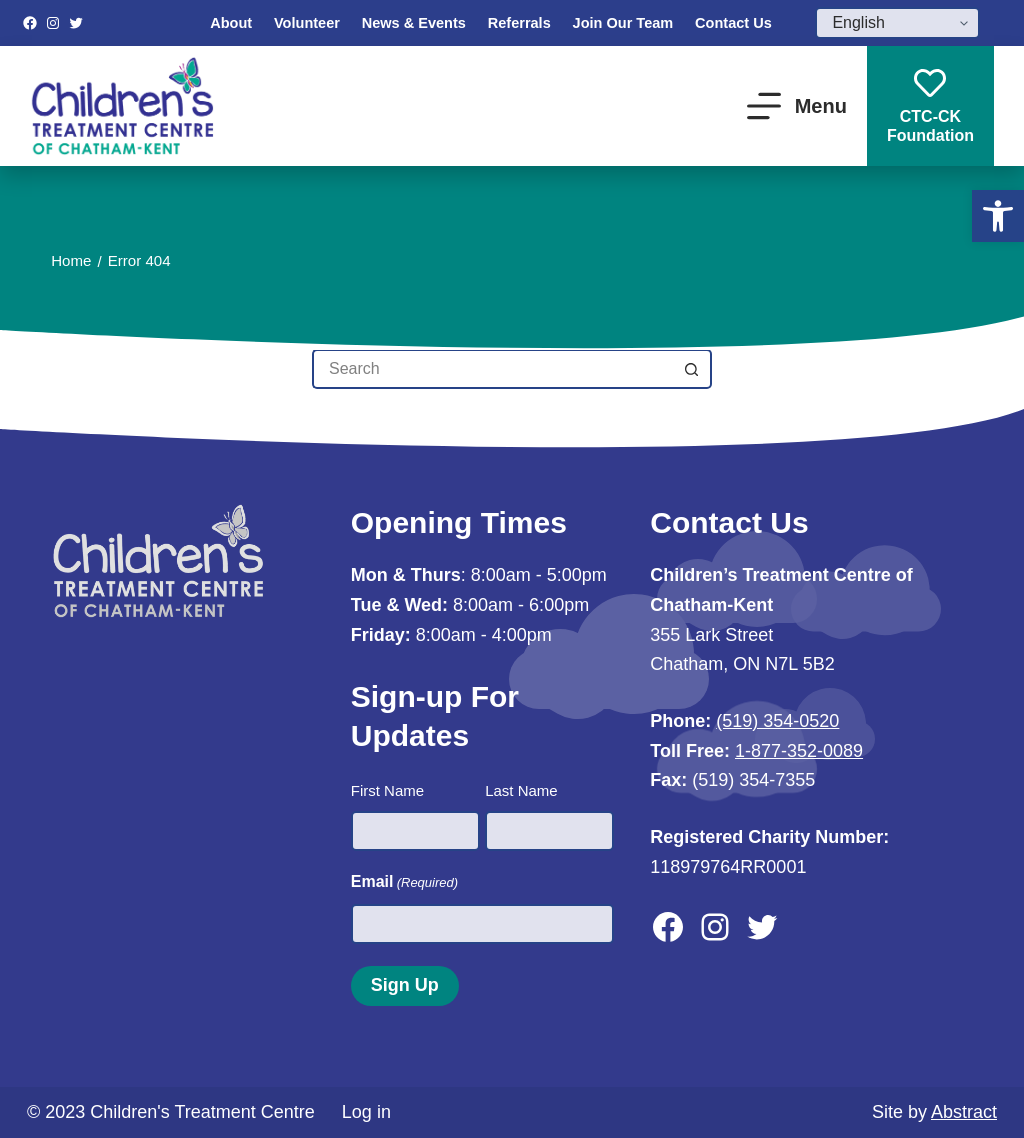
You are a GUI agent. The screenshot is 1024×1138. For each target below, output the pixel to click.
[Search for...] (492, 369)
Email (404, 882)
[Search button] (692, 369)
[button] (998, 216)
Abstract (964, 1112)
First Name (387, 790)
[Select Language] (897, 23)
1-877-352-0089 (799, 751)
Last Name (521, 790)
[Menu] (797, 106)
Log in (366, 1112)
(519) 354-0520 (777, 721)
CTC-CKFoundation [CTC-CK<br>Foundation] (930, 105)
